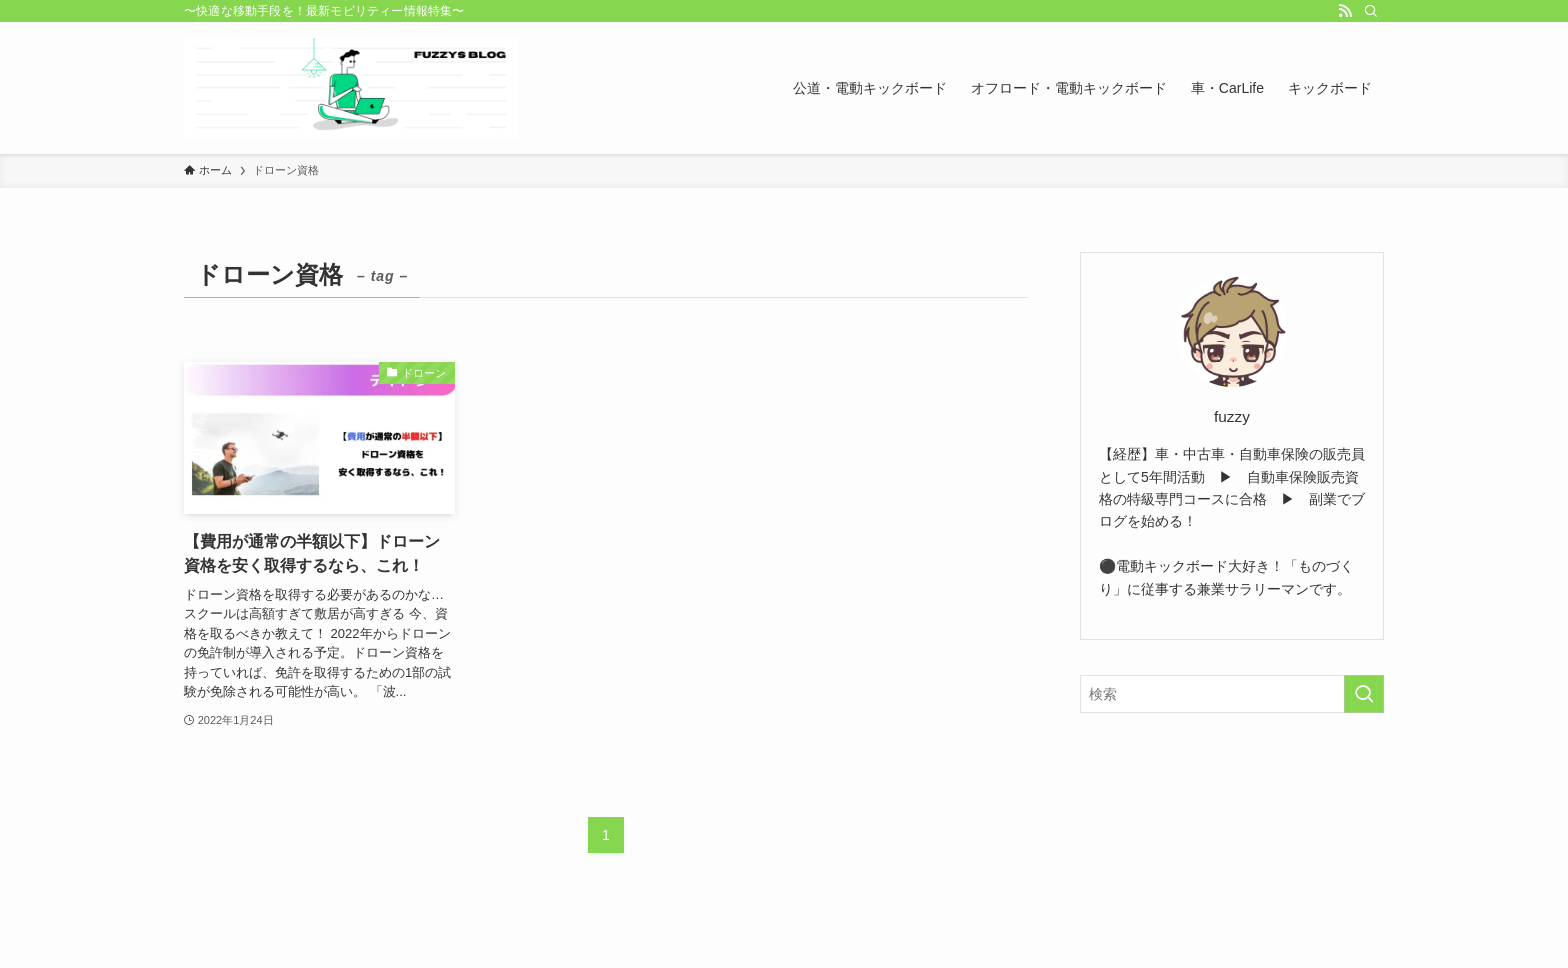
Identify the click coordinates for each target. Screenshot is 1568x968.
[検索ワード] (1232, 694)
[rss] (1345, 11)
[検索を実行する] (1364, 694)
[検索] (1371, 11)
